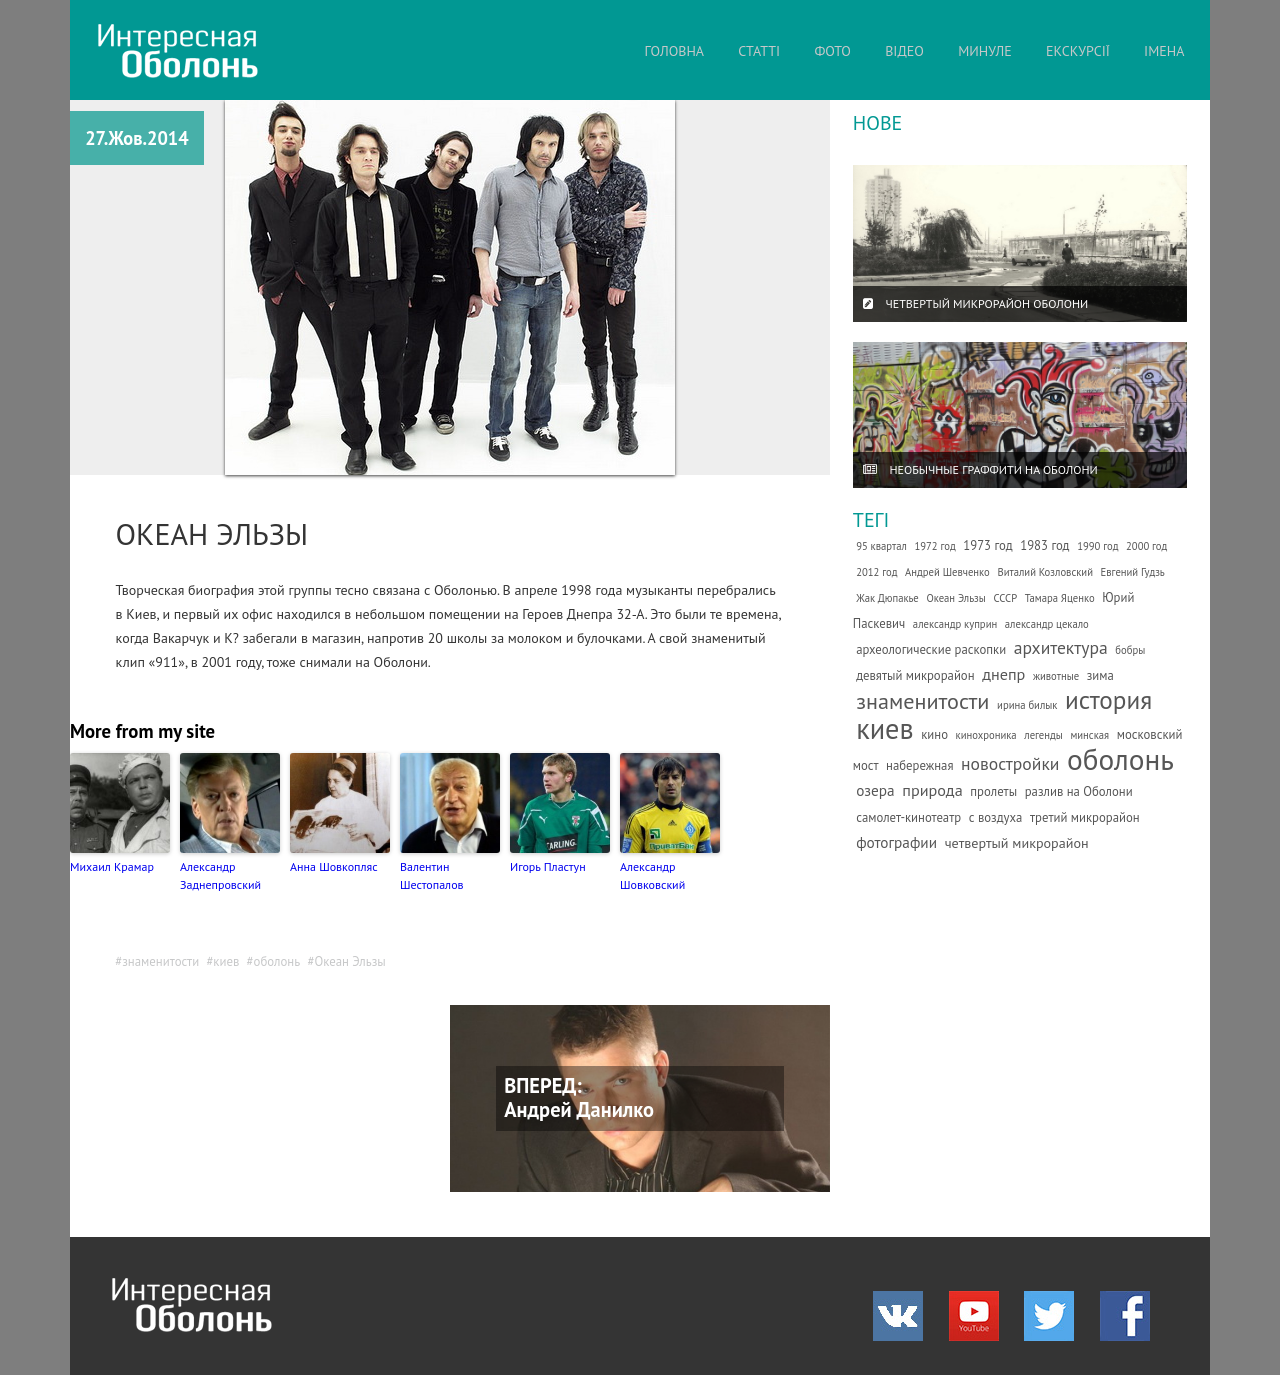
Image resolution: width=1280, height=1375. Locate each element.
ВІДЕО (904, 51)
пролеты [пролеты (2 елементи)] (993, 791)
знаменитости (160, 961)
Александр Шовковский (652, 875)
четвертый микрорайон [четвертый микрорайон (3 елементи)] (1017, 843)
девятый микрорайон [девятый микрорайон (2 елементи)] (915, 675)
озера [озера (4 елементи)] (875, 790)
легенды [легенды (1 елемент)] (1043, 735)
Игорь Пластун (548, 866)
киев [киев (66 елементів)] (884, 728)
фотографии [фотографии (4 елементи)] (896, 842)
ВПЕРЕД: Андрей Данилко (579, 1097)
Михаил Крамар (112, 866)
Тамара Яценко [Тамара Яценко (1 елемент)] (1060, 598)
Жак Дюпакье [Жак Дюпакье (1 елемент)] (887, 598)
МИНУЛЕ (985, 51)
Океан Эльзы (349, 961)
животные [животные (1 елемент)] (1056, 676)
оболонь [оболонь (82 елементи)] (1120, 759)
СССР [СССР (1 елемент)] (1005, 598)
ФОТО (832, 51)
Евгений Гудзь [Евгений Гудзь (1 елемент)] (1133, 572)
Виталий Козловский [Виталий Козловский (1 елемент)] (1045, 572)
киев (226, 961)
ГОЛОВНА (674, 51)
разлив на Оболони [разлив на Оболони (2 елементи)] (1079, 791)
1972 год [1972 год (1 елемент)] (934, 546)
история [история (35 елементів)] (1108, 699)
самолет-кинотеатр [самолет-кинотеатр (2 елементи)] (908, 817)
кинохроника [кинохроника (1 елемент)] (986, 735)
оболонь (277, 961)
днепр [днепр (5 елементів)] (1003, 674)
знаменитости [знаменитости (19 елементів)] (922, 700)
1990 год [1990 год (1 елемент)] (1097, 546)
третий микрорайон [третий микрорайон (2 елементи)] (1085, 817)
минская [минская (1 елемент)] (1089, 735)
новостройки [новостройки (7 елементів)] (1010, 763)
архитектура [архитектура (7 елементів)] (1061, 647)
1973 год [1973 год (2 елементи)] (987, 545)
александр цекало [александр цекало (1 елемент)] (1047, 624)
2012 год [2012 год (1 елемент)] (876, 572)
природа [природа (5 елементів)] (932, 790)
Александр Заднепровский (220, 875)
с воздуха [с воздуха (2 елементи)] (996, 817)
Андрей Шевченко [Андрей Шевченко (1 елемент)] (947, 572)
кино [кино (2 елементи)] (934, 734)
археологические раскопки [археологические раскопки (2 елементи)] (931, 649)
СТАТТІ (759, 51)
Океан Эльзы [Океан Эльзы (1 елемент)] (955, 598)
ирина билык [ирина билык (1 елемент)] (1027, 705)
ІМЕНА (1164, 51)
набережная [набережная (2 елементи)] (919, 765)
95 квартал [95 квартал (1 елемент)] (881, 546)
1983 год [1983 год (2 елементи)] (1044, 545)
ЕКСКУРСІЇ (1078, 51)
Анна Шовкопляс (334, 866)
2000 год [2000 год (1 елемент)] (1146, 546)
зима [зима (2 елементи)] (1100, 675)
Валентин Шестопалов (432, 875)
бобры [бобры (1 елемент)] (1130, 650)
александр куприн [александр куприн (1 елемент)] (955, 624)
